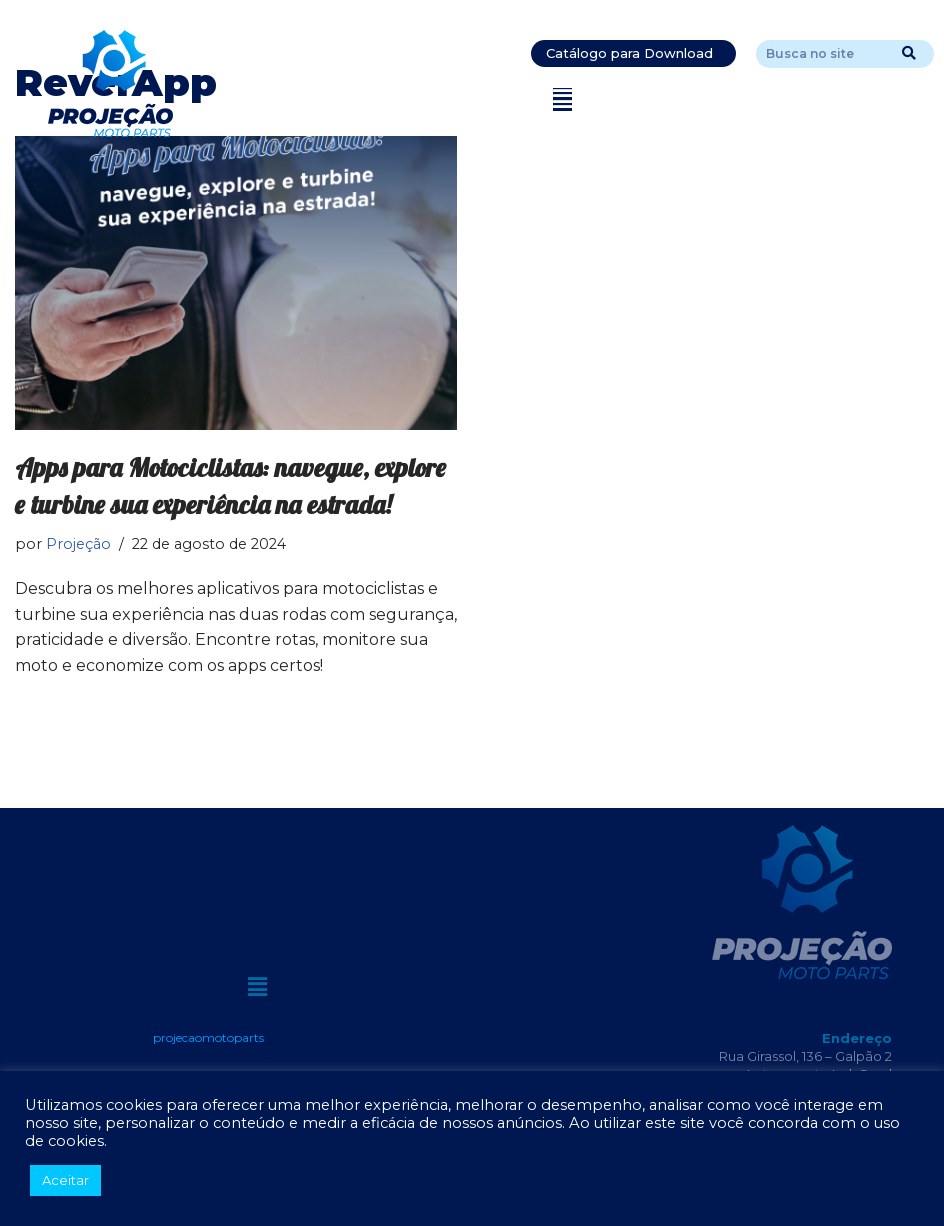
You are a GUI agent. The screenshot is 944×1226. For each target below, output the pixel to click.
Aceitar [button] (65, 1180)
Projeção (78, 544)
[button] (562, 99)
